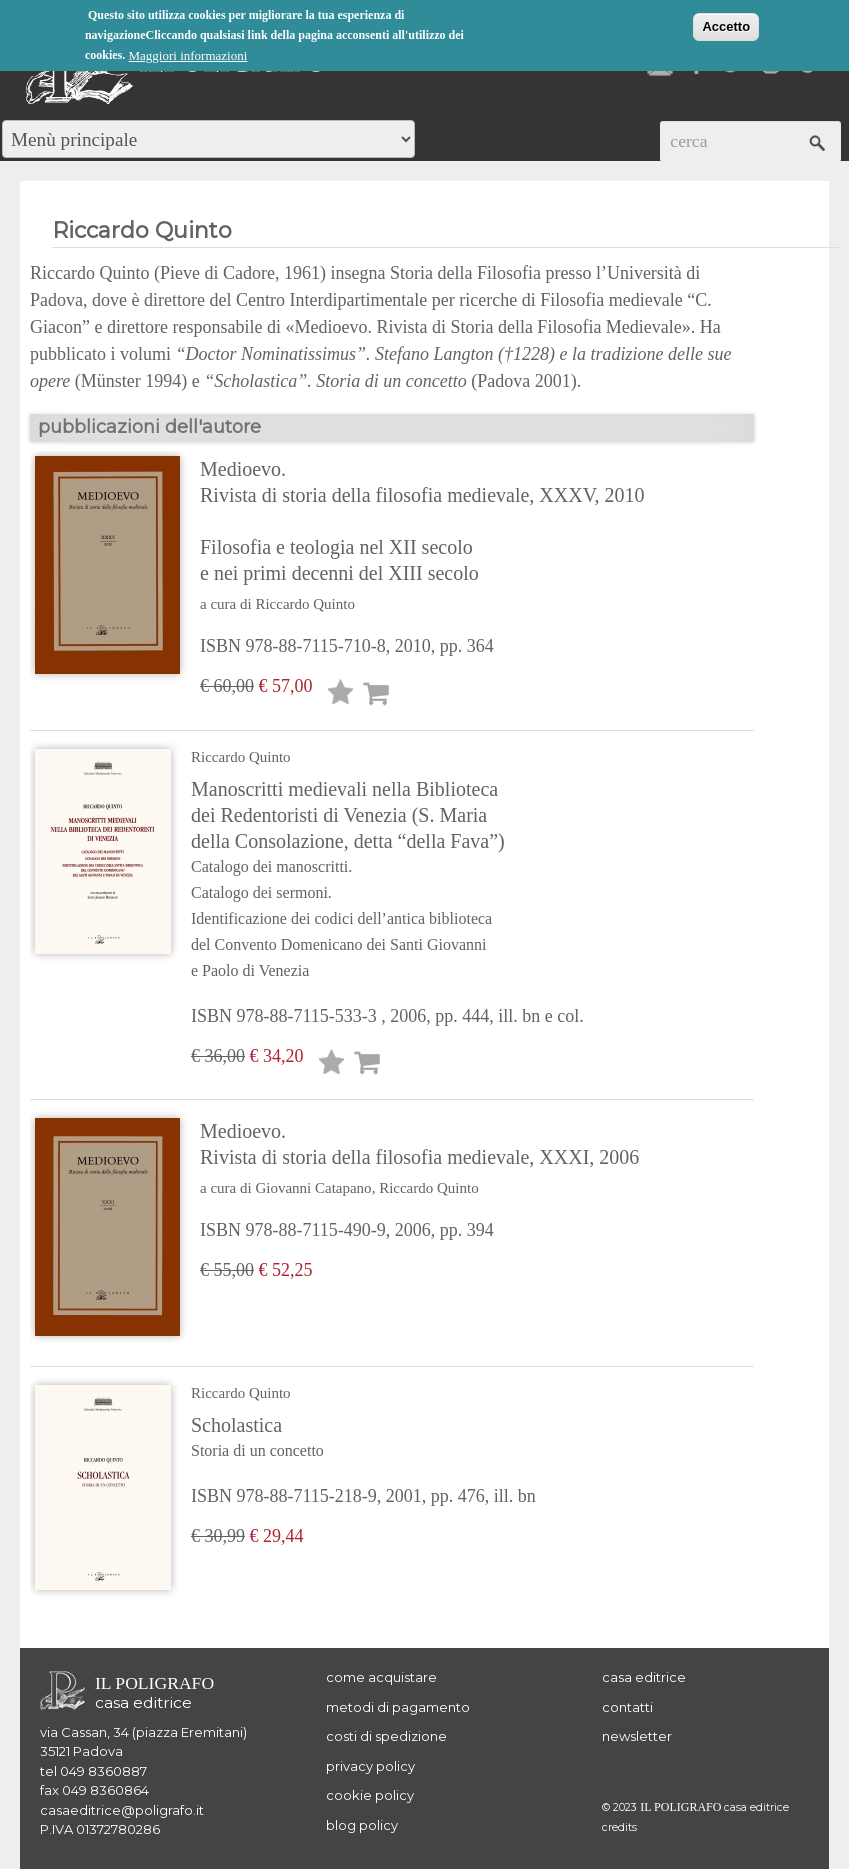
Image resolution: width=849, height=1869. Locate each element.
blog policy (362, 1825)
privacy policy (370, 1766)
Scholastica (363, 1439)
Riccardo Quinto (305, 604)
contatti (627, 1707)
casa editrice (644, 1677)
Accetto (726, 26)
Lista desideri (341, 695)
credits (619, 1827)
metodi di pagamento (398, 1707)
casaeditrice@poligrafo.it (122, 1810)
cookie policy (370, 1795)
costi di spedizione (386, 1736)
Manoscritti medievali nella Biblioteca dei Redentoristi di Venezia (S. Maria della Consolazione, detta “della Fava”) (387, 881)
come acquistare (381, 1677)
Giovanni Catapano (313, 1188)
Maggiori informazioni (188, 55)
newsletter (637, 1736)
